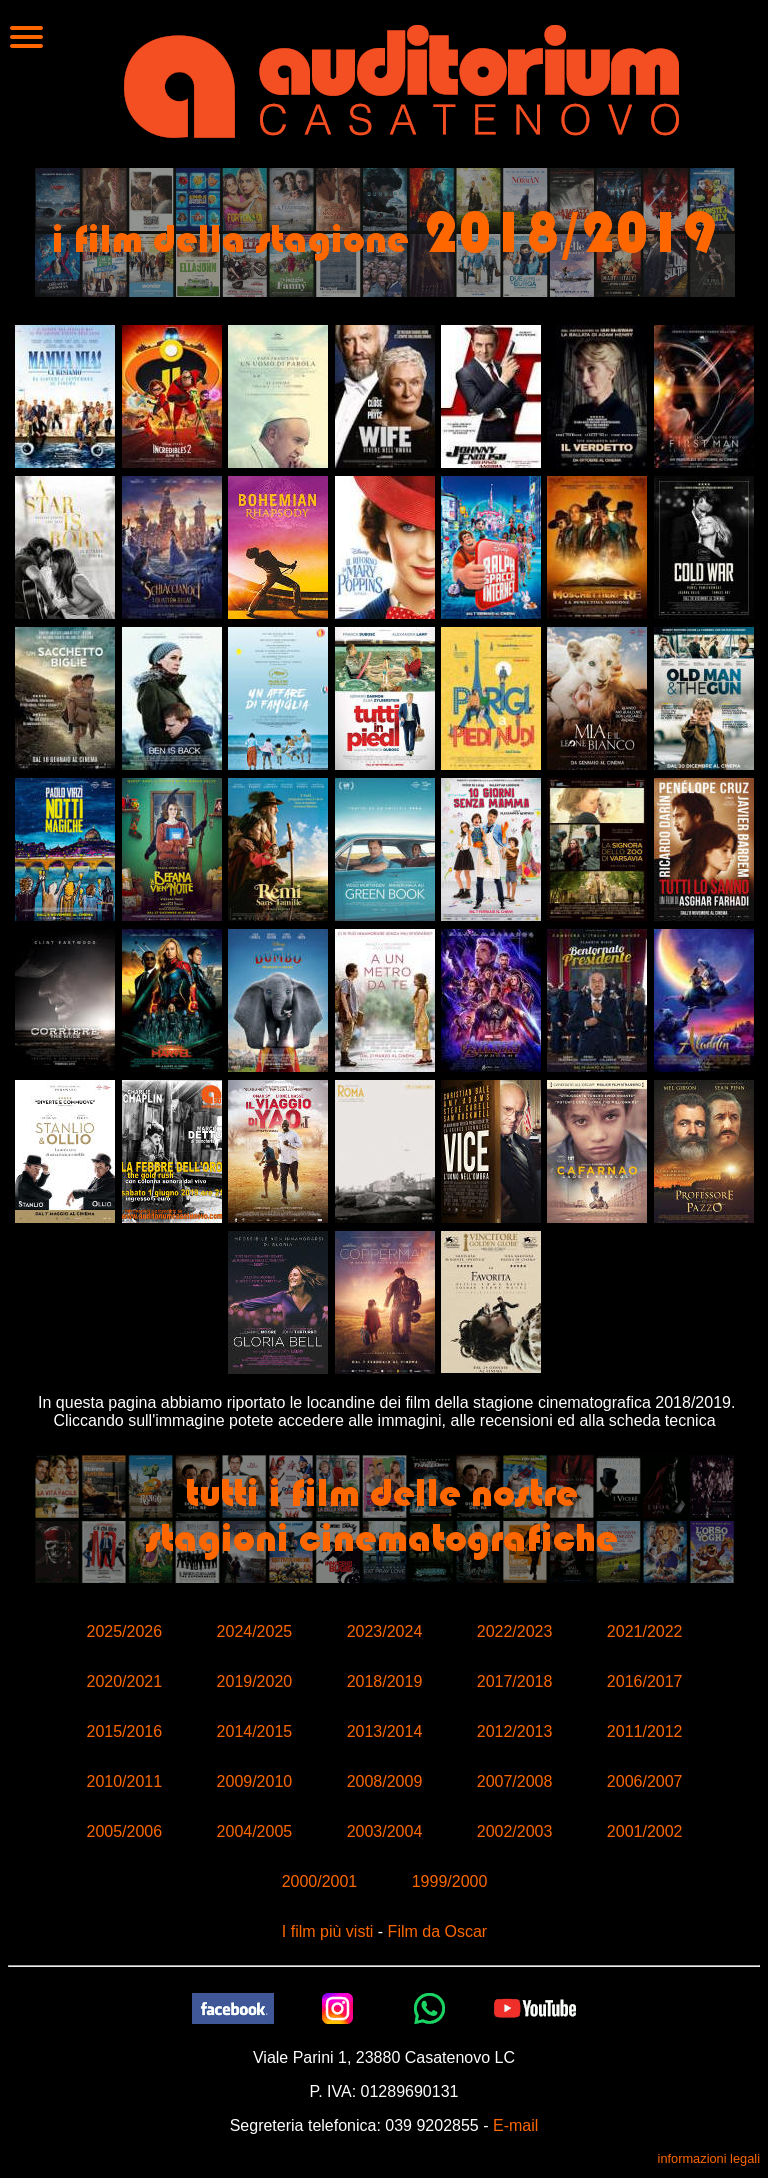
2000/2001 (320, 1881)
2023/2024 (385, 1631)
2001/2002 (645, 1831)
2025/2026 (124, 1631)
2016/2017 (645, 1681)
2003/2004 (385, 1831)
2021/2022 (645, 1631)
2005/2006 (124, 1831)
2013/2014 (385, 1731)
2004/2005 (255, 1831)
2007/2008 (515, 1781)
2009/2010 (255, 1781)
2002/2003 (515, 1831)
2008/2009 (385, 1781)
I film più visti (328, 1931)
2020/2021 (124, 1681)
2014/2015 (255, 1731)
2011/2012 (645, 1731)
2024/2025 (255, 1631)
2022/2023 (515, 1631)
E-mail (515, 2125)
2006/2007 (645, 1781)
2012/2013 (515, 1731)
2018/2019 (385, 1681)
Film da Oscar (438, 1931)
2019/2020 (255, 1681)
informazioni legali (709, 2158)
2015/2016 (124, 1731)
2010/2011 (124, 1781)
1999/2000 (450, 1881)
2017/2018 (515, 1681)
